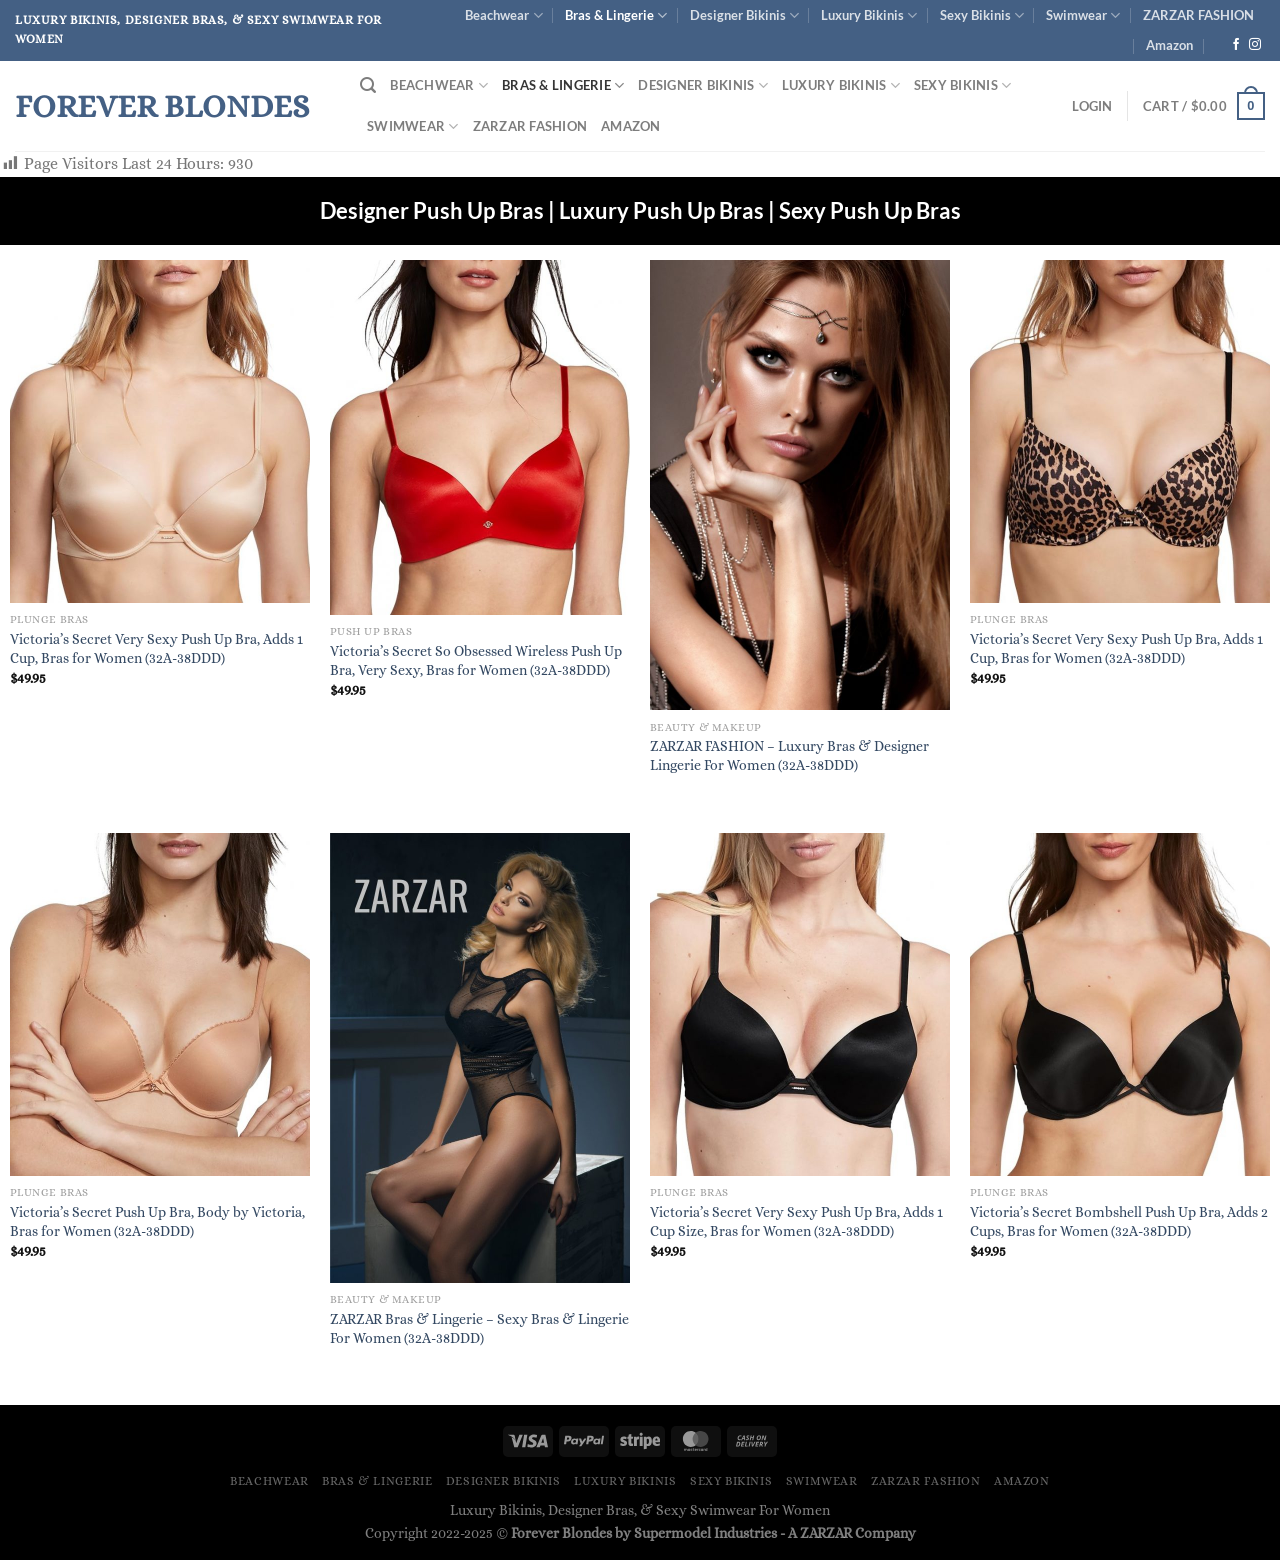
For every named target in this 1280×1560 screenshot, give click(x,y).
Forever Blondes (162, 106)
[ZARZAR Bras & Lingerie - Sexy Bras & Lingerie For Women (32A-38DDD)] (480, 1058)
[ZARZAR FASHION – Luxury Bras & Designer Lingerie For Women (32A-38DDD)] (800, 485)
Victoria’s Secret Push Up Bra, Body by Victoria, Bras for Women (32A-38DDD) (157, 1221)
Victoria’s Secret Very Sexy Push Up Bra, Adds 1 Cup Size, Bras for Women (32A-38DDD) (796, 1221)
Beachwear (503, 15)
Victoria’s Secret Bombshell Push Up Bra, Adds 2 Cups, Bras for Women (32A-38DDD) (1119, 1221)
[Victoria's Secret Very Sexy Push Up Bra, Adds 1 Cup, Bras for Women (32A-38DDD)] (160, 431)
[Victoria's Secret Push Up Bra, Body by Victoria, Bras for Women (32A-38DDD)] (160, 1004)
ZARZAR (826, 1533)
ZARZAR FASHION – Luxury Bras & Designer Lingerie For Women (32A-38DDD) (789, 755)
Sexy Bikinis (982, 15)
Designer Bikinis (744, 15)
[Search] (368, 85)
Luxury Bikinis (869, 15)
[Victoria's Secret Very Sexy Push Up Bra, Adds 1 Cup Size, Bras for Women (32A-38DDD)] (800, 1004)
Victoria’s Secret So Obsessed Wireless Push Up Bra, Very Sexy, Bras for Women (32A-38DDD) (476, 660)
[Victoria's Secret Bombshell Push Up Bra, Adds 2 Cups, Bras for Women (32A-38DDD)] (1120, 1004)
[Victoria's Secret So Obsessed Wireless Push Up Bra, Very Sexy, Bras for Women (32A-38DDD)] (480, 437)
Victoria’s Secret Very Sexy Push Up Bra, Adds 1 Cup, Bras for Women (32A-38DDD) (156, 648)
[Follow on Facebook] (1236, 45)
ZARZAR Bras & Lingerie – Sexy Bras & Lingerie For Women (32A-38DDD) (479, 1328)
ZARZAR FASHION (1198, 15)
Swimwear (1083, 15)
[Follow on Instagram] (1255, 45)
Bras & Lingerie (616, 15)
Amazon (1169, 45)
